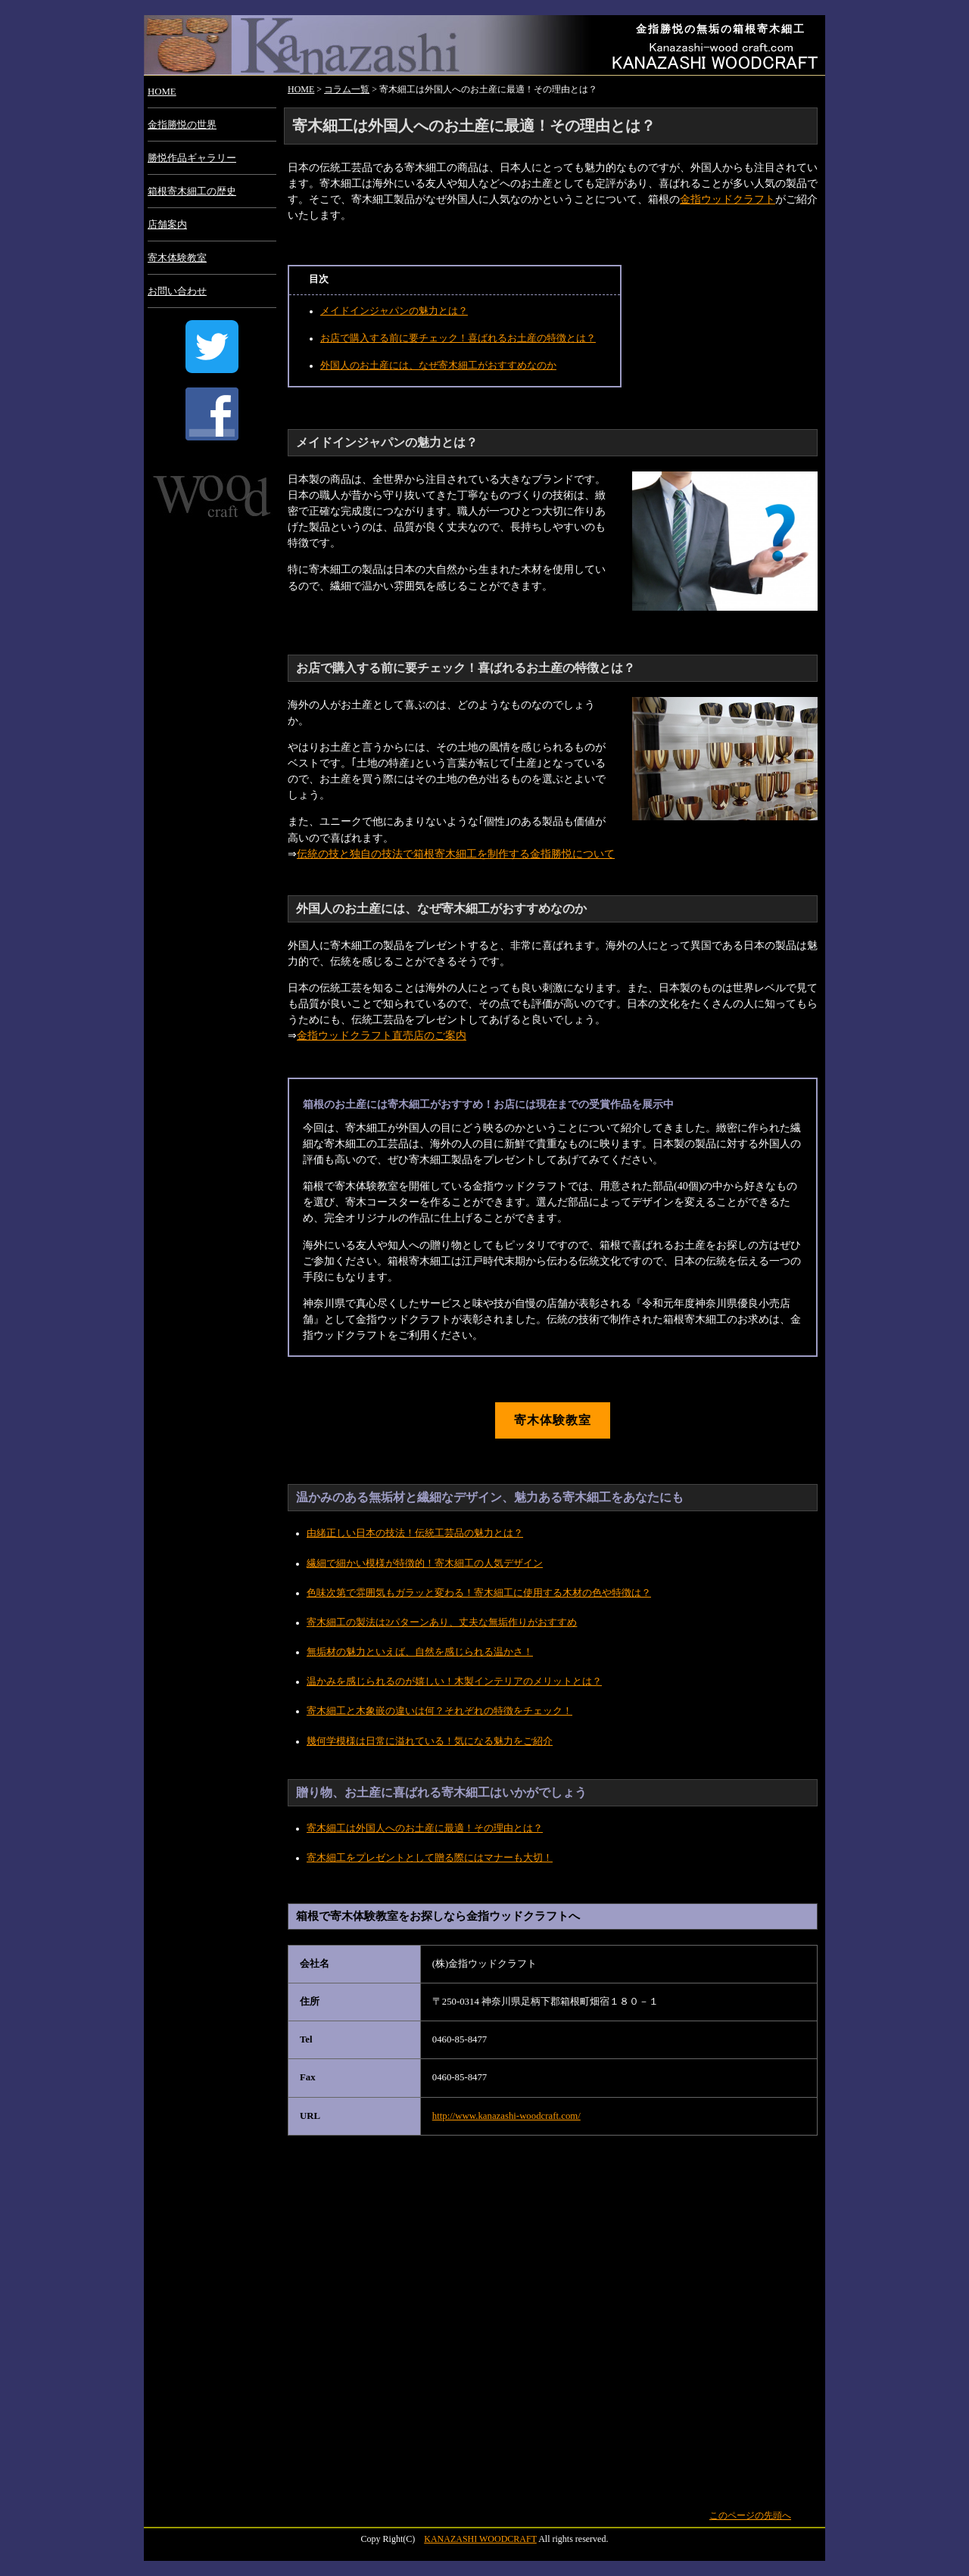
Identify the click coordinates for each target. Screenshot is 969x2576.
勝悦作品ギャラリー (192, 158)
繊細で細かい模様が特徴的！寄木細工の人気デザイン (425, 1563)
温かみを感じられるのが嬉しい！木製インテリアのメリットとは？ (454, 1681)
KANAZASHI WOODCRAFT (480, 2539)
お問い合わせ (177, 291)
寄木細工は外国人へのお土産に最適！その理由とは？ (425, 1828)
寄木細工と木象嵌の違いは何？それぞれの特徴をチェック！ (439, 1711)
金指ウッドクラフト (727, 199)
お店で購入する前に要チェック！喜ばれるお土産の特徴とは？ (458, 338)
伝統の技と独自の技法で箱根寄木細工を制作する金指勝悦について (456, 854)
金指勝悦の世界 (182, 125)
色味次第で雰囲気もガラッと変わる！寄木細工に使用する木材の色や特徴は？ (479, 1593)
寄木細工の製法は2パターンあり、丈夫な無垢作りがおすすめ (442, 1622)
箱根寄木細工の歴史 (192, 191)
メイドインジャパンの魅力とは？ (394, 311)
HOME (162, 91)
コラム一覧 (346, 89)
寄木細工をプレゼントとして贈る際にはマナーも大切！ (430, 1858)
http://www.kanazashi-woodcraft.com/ (506, 2116)
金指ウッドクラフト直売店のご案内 (381, 1035)
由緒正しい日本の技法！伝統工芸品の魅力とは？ (415, 1533)
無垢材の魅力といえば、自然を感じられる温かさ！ (420, 1652)
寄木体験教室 (177, 258)
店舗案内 (167, 224)
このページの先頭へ (750, 2515)
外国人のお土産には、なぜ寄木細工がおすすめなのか (438, 365)
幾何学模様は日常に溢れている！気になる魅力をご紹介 (430, 1741)
